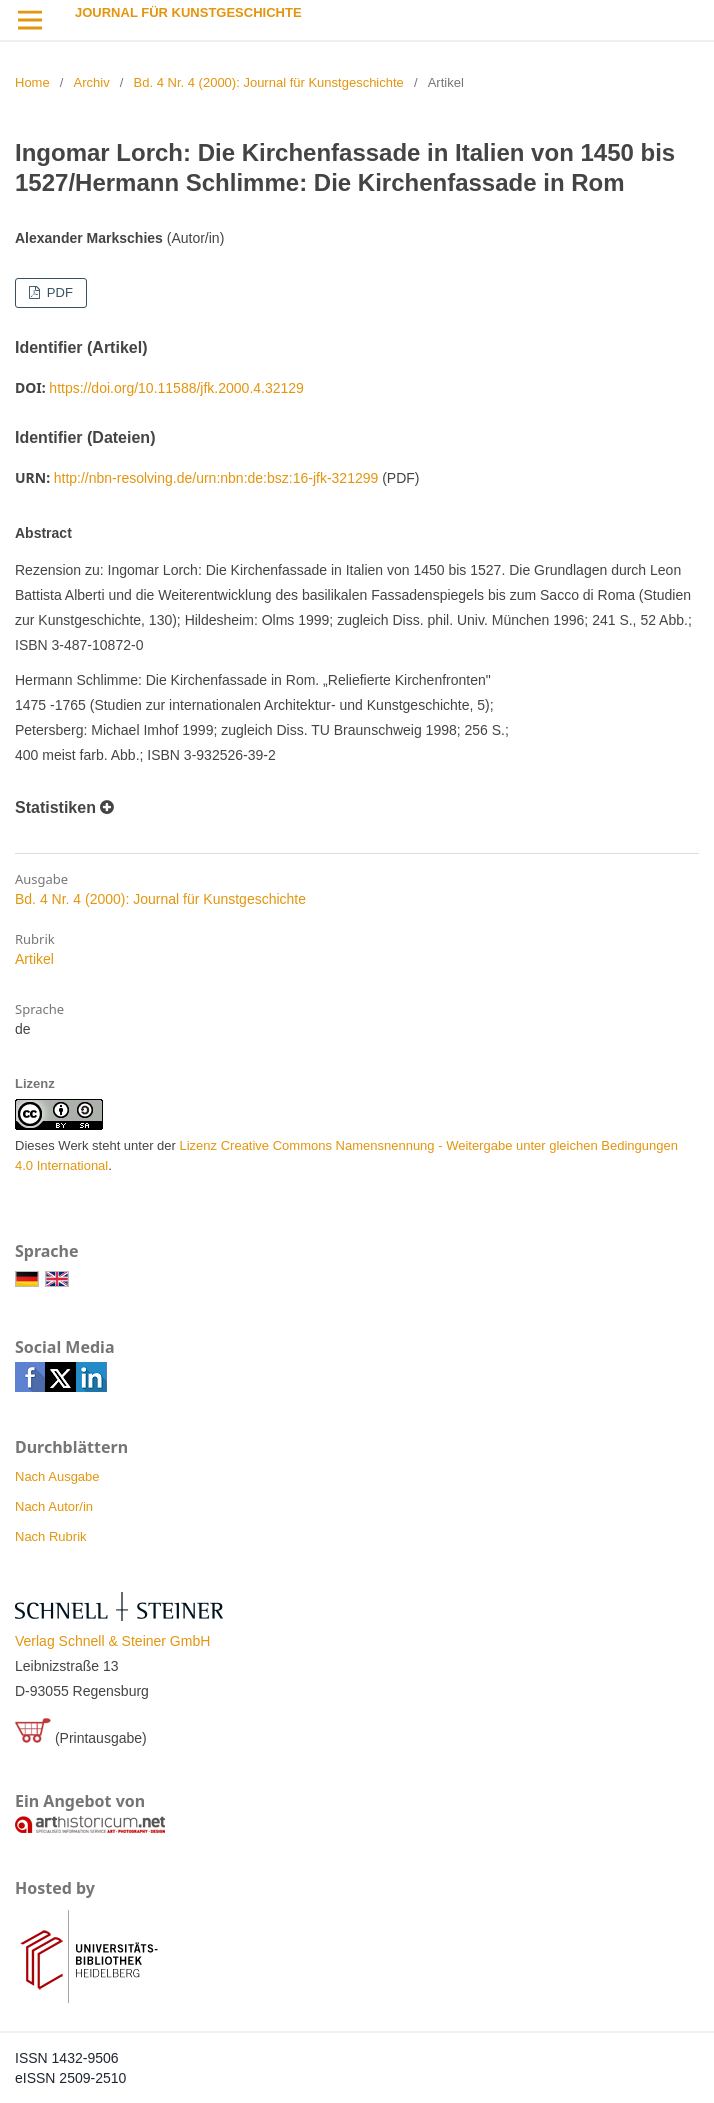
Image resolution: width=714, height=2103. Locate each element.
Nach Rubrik (51, 1536)
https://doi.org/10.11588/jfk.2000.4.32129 (176, 388)
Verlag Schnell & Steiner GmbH (112, 1641)
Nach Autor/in (54, 1506)
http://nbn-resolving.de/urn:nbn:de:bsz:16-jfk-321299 (216, 478)
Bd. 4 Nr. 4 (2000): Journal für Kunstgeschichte (269, 82)
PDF (58, 292)
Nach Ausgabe (57, 1476)
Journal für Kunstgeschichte (188, 12)
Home (32, 82)
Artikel (34, 959)
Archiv (92, 82)
